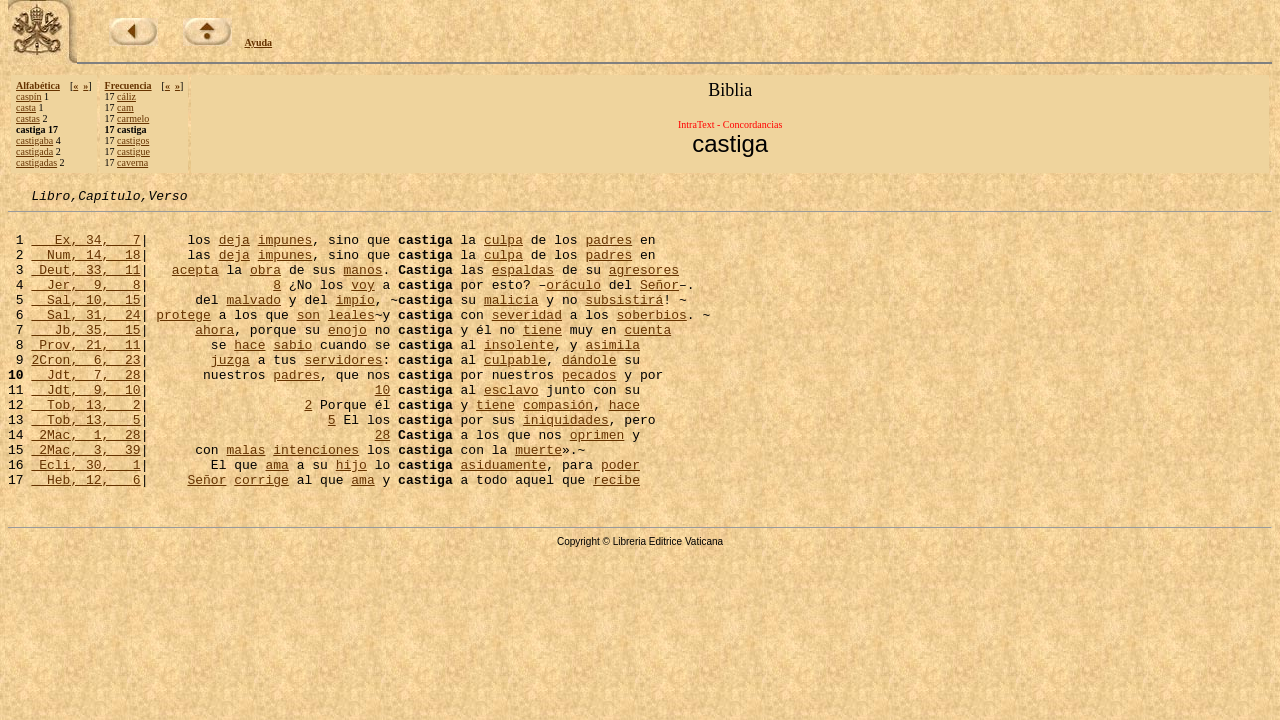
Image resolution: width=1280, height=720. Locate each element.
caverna (132, 162)
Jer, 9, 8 (85, 302)
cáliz (126, 96)
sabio (292, 374)
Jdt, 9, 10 (85, 428)
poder (620, 518)
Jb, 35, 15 (85, 356)
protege (183, 338)
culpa (503, 248)
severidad (527, 338)
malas (245, 500)
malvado (253, 320)
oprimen (597, 482)
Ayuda (259, 42)
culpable (515, 392)
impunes (285, 248)
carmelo (133, 118)
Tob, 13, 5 (85, 464)
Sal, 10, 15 (85, 320)
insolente (519, 374)
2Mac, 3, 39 (85, 500)
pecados (589, 410)
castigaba (34, 140)
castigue (133, 151)
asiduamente (503, 518)
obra (265, 284)
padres (608, 248)
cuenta (647, 356)
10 (383, 428)
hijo (351, 518)
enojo (347, 356)
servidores (343, 392)
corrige (261, 536)
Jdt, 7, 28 (85, 410)
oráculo (573, 302)
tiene (542, 356)
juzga (230, 392)
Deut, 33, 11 (85, 284)
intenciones (316, 500)
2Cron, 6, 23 (85, 392)
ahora (214, 356)
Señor (659, 302)
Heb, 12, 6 (85, 536)
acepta (195, 284)
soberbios (652, 338)
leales (351, 338)
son (308, 338)
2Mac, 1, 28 (85, 482)
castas (28, 118)
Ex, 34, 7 (85, 248)
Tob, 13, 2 (85, 446)
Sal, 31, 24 (85, 338)
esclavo (511, 428)
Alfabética (38, 85)
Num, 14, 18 (85, 266)
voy (362, 302)
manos (362, 284)
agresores (644, 284)
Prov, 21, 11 (85, 374)
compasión (558, 446)
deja (234, 248)
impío (355, 320)
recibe (616, 536)
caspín (29, 96)
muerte (538, 500)
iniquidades (566, 464)
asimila (612, 374)
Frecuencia (128, 85)
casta (26, 107)
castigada (34, 151)
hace (249, 374)
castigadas (36, 162)
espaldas (523, 284)
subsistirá (624, 320)
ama (276, 518)
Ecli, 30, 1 (85, 518)
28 (383, 482)
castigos (133, 140)
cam (125, 107)
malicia (511, 320)
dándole (589, 392)
